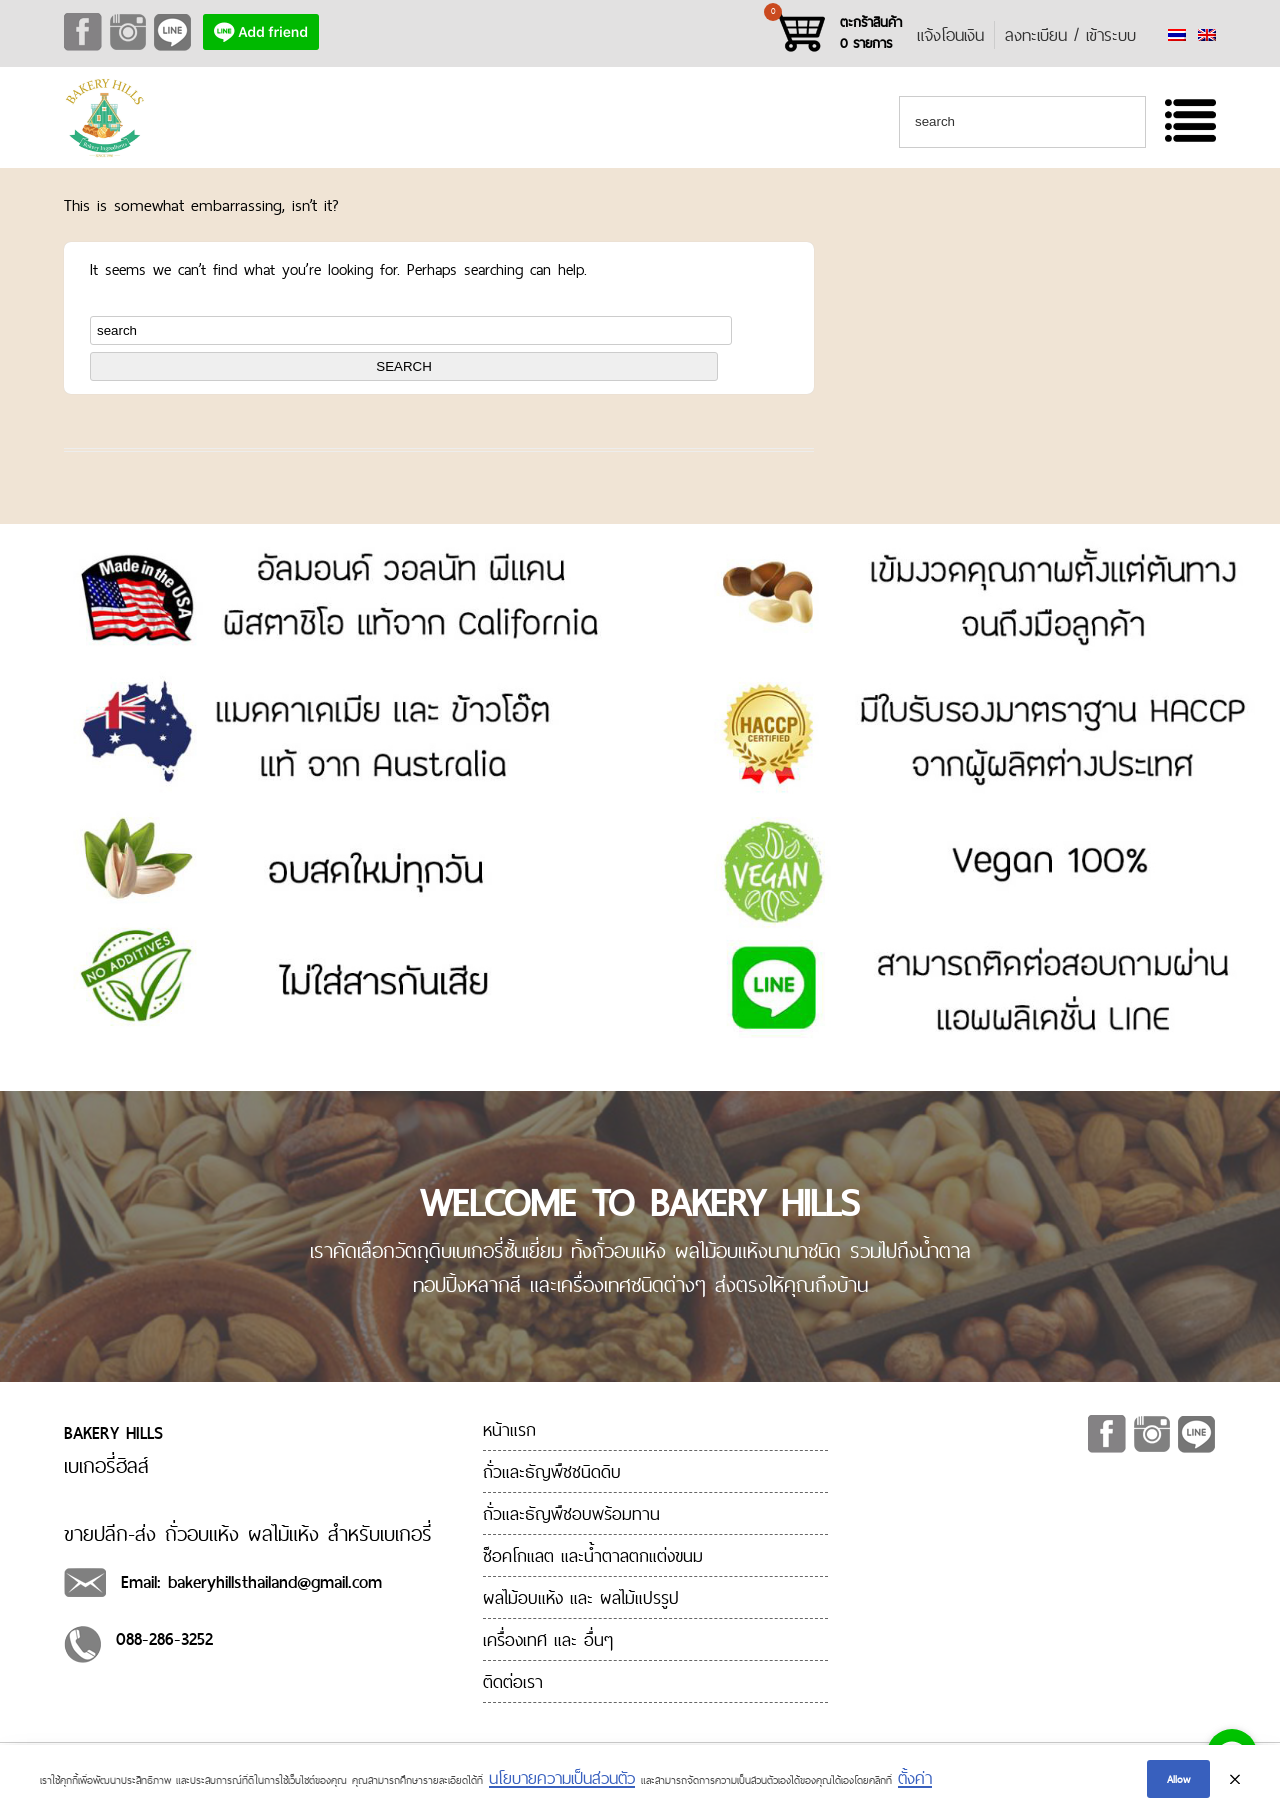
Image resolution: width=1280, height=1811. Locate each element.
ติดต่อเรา (513, 1681)
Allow (1178, 1784)
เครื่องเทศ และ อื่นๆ (548, 1639)
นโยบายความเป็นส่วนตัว (562, 1784)
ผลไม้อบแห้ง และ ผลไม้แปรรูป (581, 1597)
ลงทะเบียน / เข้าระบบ (1070, 35)
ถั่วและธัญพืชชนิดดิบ (552, 1471)
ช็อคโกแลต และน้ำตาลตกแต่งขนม (593, 1555)
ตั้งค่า (915, 1784)
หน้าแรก (509, 1429)
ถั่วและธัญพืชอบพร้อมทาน (571, 1513)
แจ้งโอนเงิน (950, 35)
